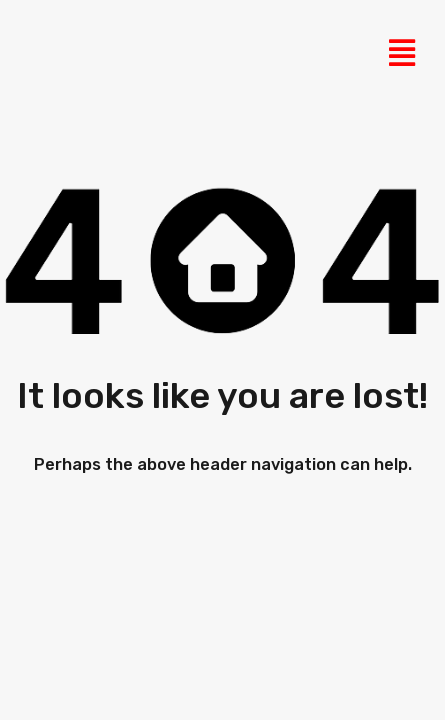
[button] (401, 53)
